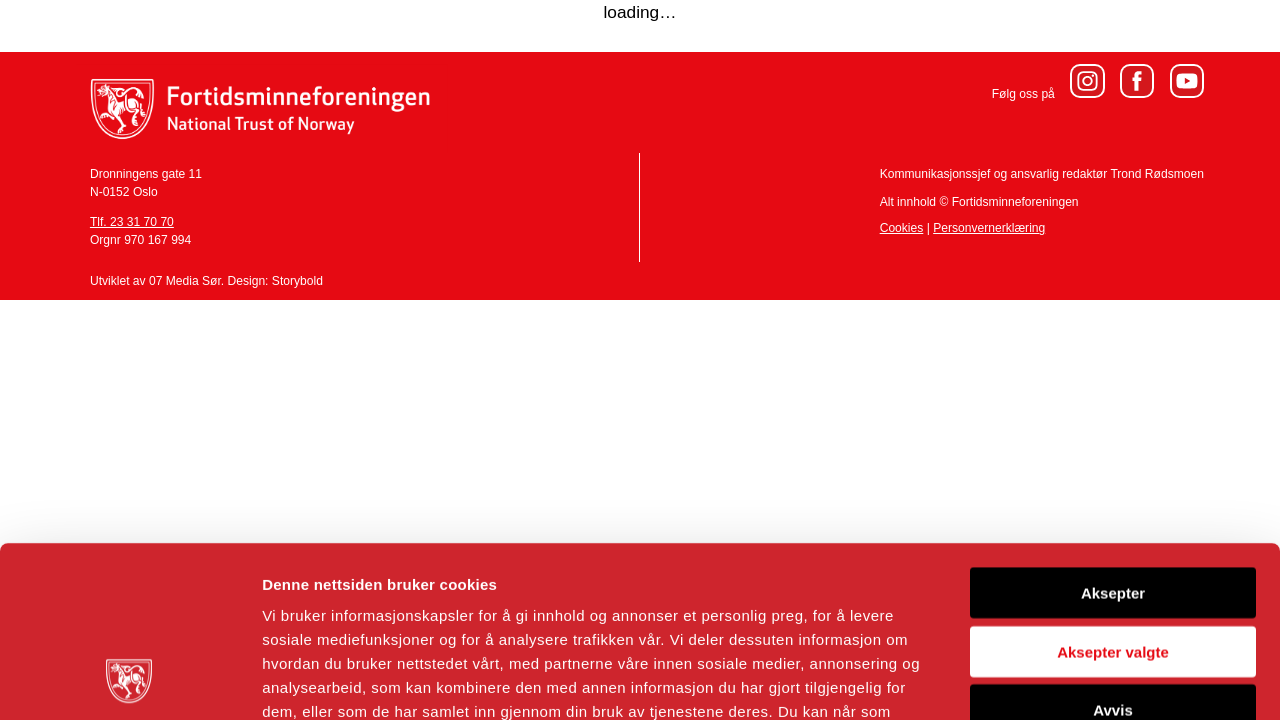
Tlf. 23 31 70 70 (132, 222)
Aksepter (1113, 432)
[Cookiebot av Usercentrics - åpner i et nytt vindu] (129, 681)
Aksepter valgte (1113, 491)
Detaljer (1065, 680)
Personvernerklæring (989, 228)
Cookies (902, 228)
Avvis (1112, 549)
